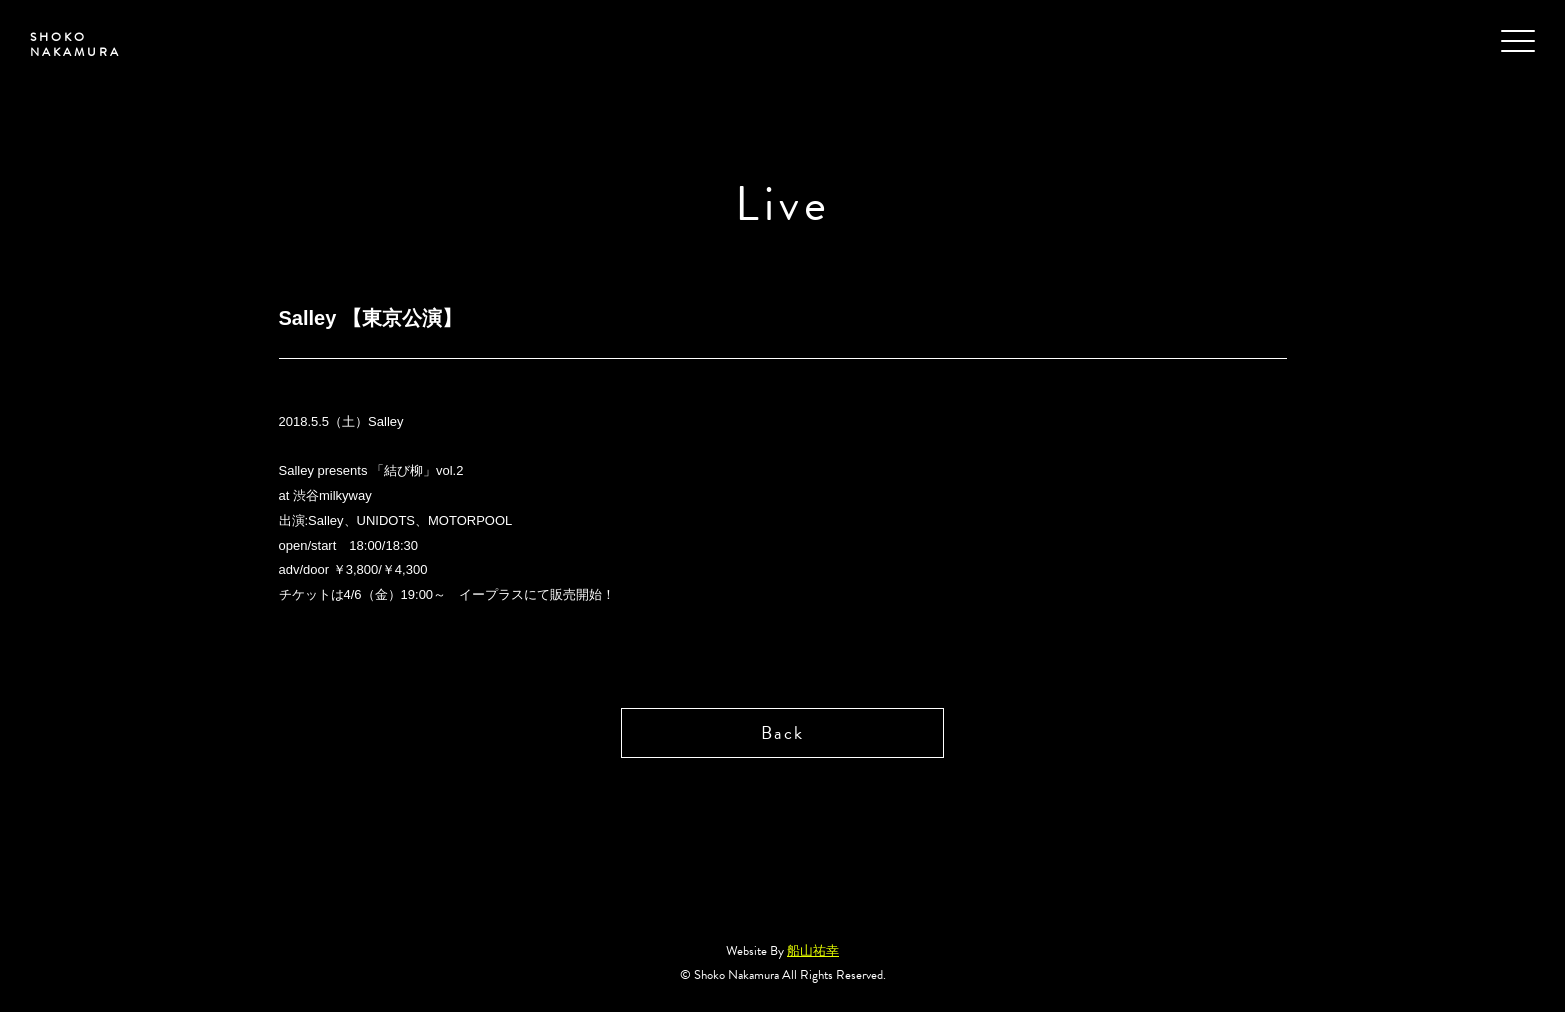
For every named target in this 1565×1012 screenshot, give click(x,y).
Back (782, 732)
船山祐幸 (813, 951)
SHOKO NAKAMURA (75, 44)
